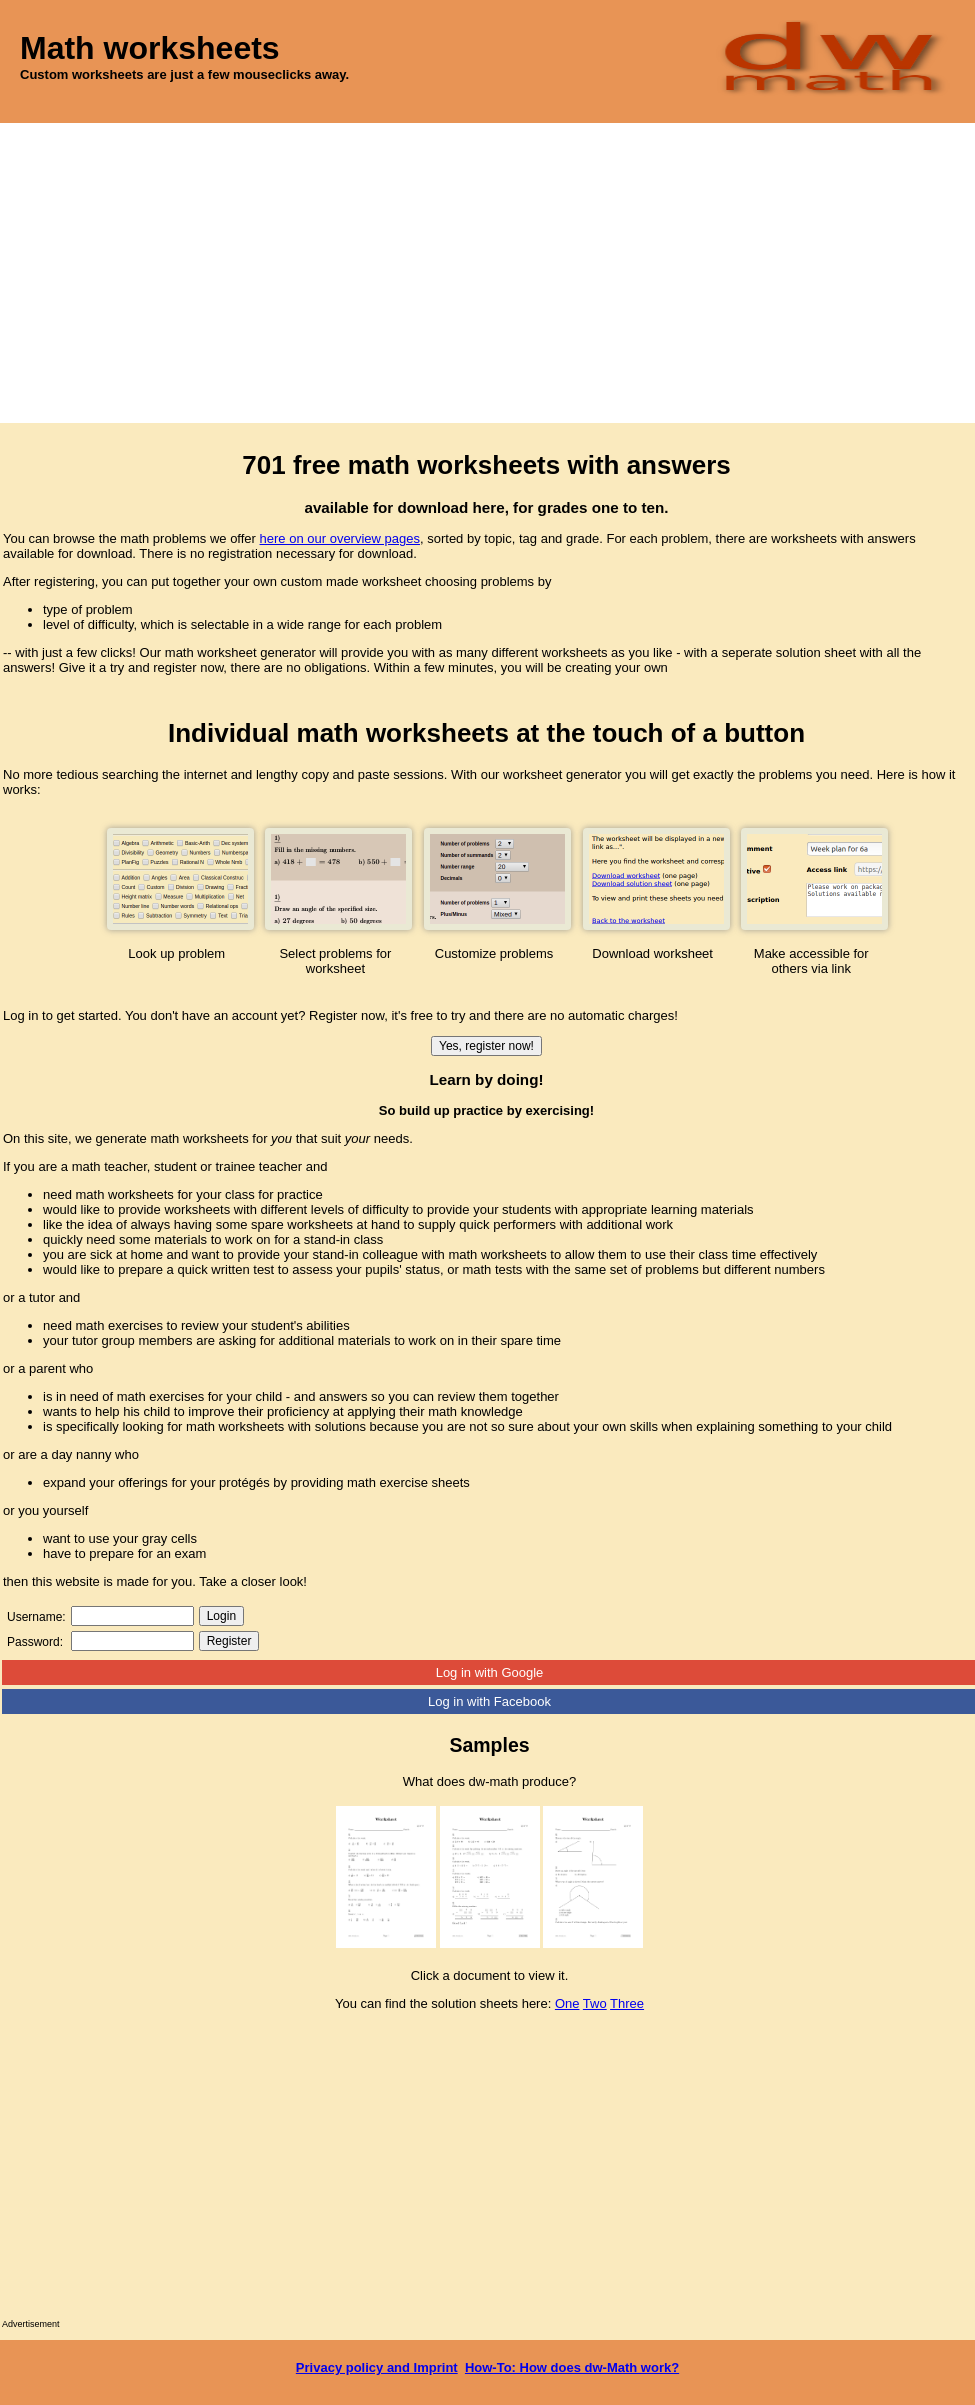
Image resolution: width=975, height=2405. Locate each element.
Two (595, 2003)
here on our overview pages (340, 538)
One (567, 2003)
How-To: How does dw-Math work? (572, 2367)
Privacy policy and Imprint (377, 2367)
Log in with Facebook (489, 1701)
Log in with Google (490, 1672)
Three (627, 2003)
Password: (35, 1642)
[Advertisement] (487, 273)
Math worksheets (150, 48)
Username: (36, 1617)
